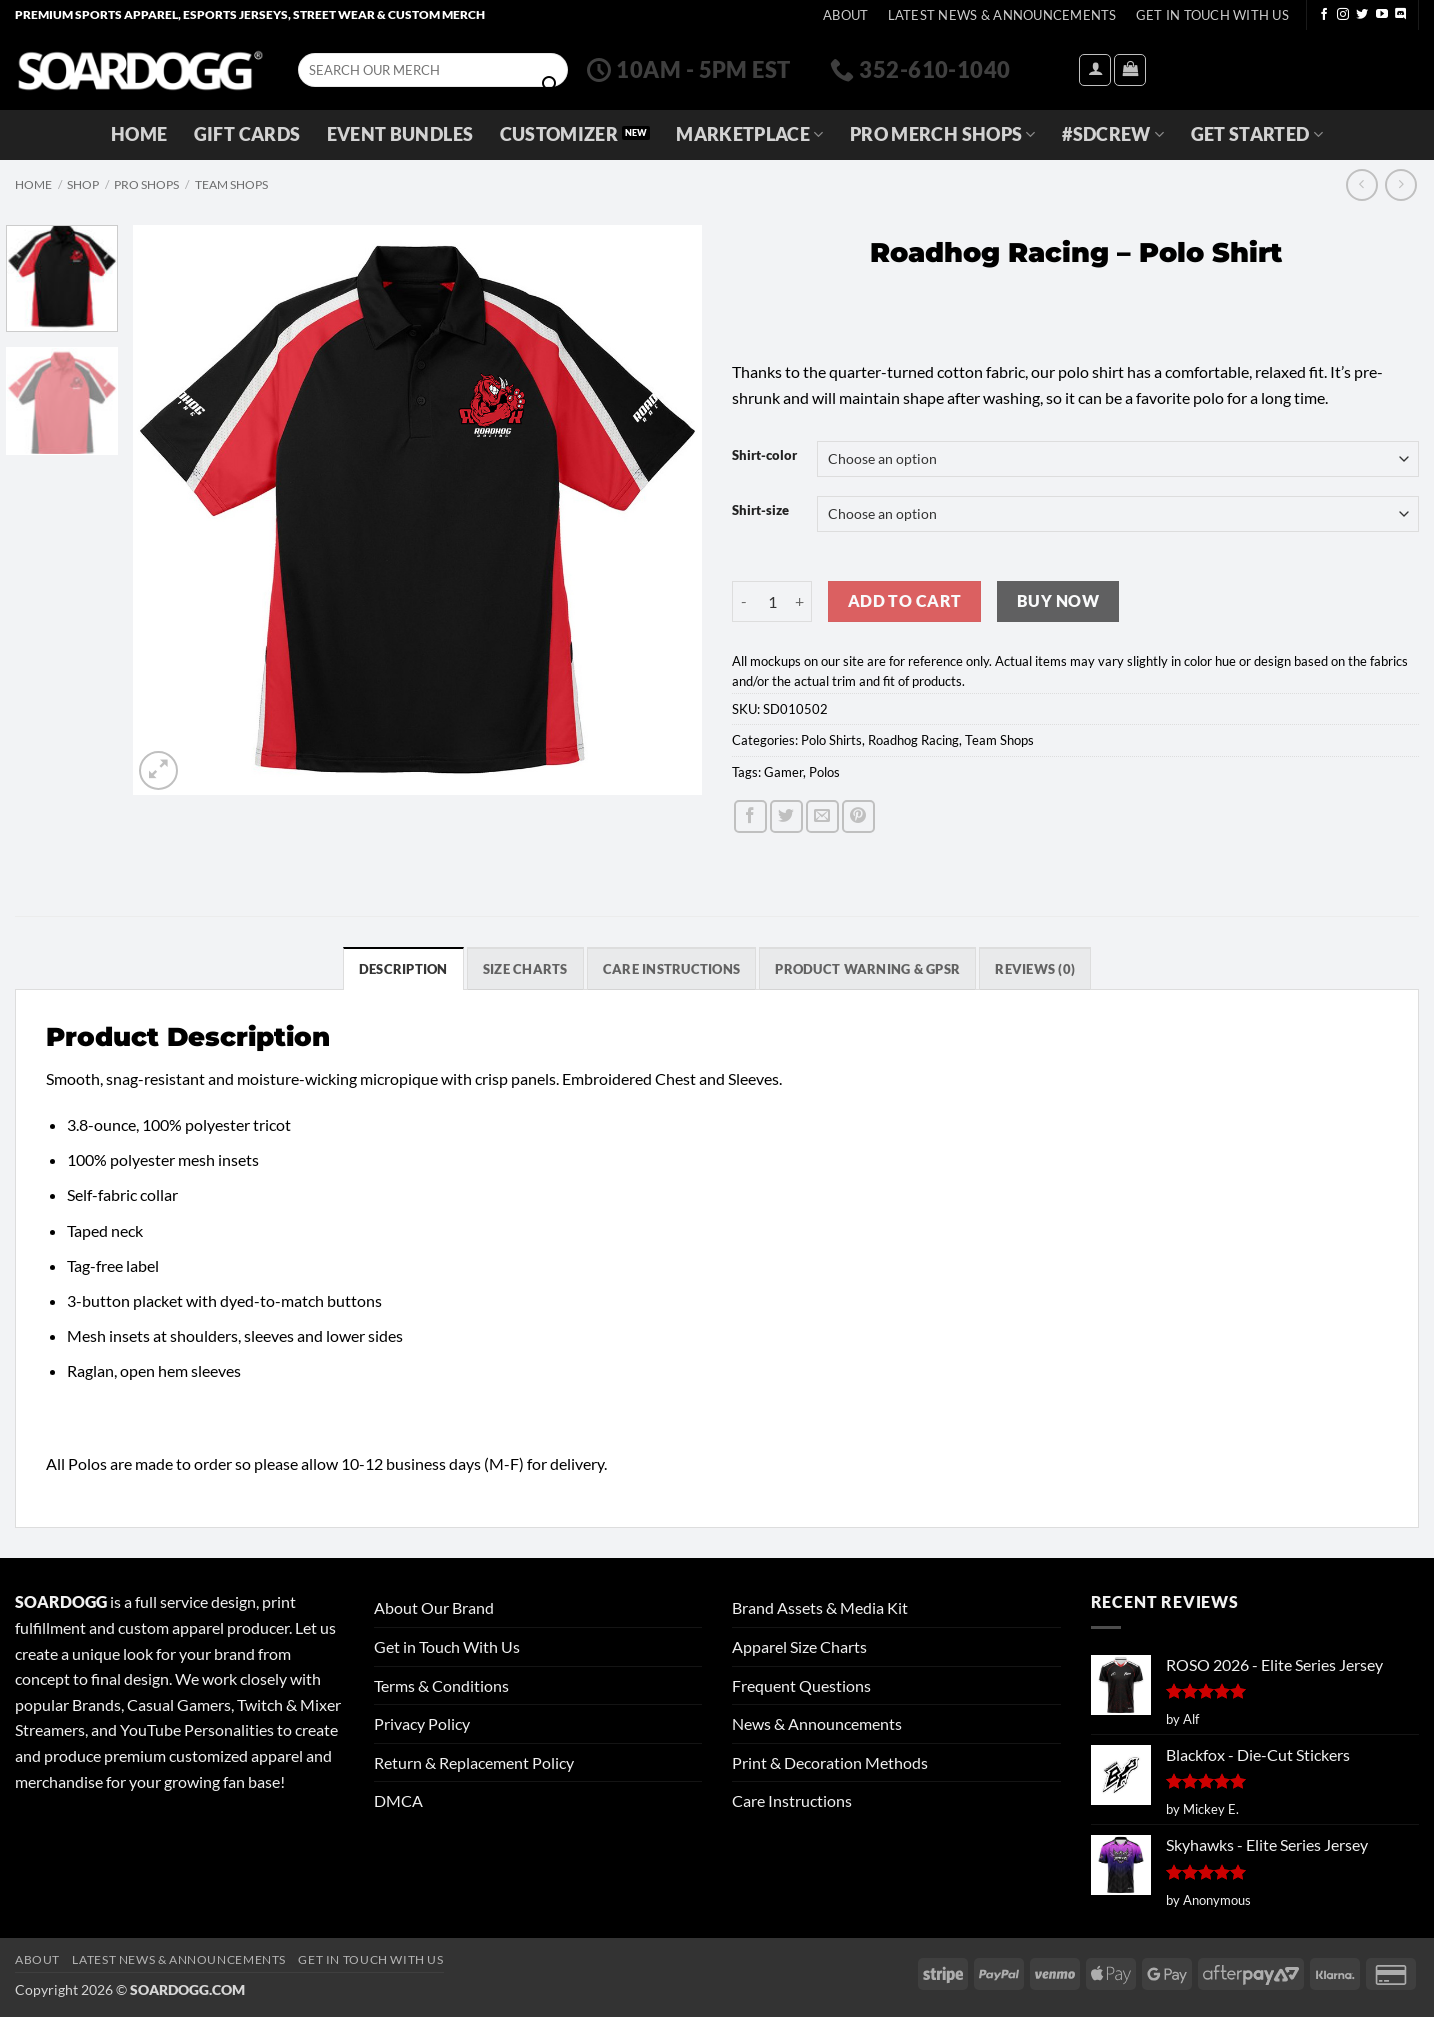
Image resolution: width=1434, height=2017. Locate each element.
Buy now (1058, 601)
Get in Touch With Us (447, 1646)
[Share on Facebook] (750, 816)
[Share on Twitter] (786, 816)
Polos (824, 772)
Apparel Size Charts (799, 1646)
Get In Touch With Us (1212, 15)
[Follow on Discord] (1401, 15)
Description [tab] (403, 969)
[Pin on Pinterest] (858, 816)
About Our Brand (434, 1607)
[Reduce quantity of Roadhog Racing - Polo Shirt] (744, 601)
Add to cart (905, 601)
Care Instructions (792, 1800)
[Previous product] (1400, 184)
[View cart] (1130, 70)
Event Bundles (400, 134)
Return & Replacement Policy (474, 1762)
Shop (83, 184)
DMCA (398, 1800)
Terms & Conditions (441, 1685)
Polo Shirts (831, 740)
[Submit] (550, 85)
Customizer (559, 134)
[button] (1095, 70)
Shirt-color (764, 456)
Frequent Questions (801, 1685)
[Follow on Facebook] (1324, 15)
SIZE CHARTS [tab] (525, 969)
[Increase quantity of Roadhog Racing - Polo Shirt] (800, 601)
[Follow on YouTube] (1382, 15)
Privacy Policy (422, 1723)
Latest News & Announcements (1002, 15)
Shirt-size (760, 511)
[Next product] (1361, 184)
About (845, 15)
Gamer (783, 772)
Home (139, 134)
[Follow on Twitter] (1362, 15)
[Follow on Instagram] (1343, 15)
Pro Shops (146, 184)
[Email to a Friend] (822, 816)
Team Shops (231, 184)
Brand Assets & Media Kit (820, 1607)
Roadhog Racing (913, 740)
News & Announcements (817, 1723)
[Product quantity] (772, 601)
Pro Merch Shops (943, 134)
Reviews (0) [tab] (1035, 969)
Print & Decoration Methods (830, 1762)
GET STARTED (1257, 134)
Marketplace (749, 134)
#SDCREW (1113, 134)
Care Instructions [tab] (671, 969)
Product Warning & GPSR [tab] (867, 969)
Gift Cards (247, 134)
